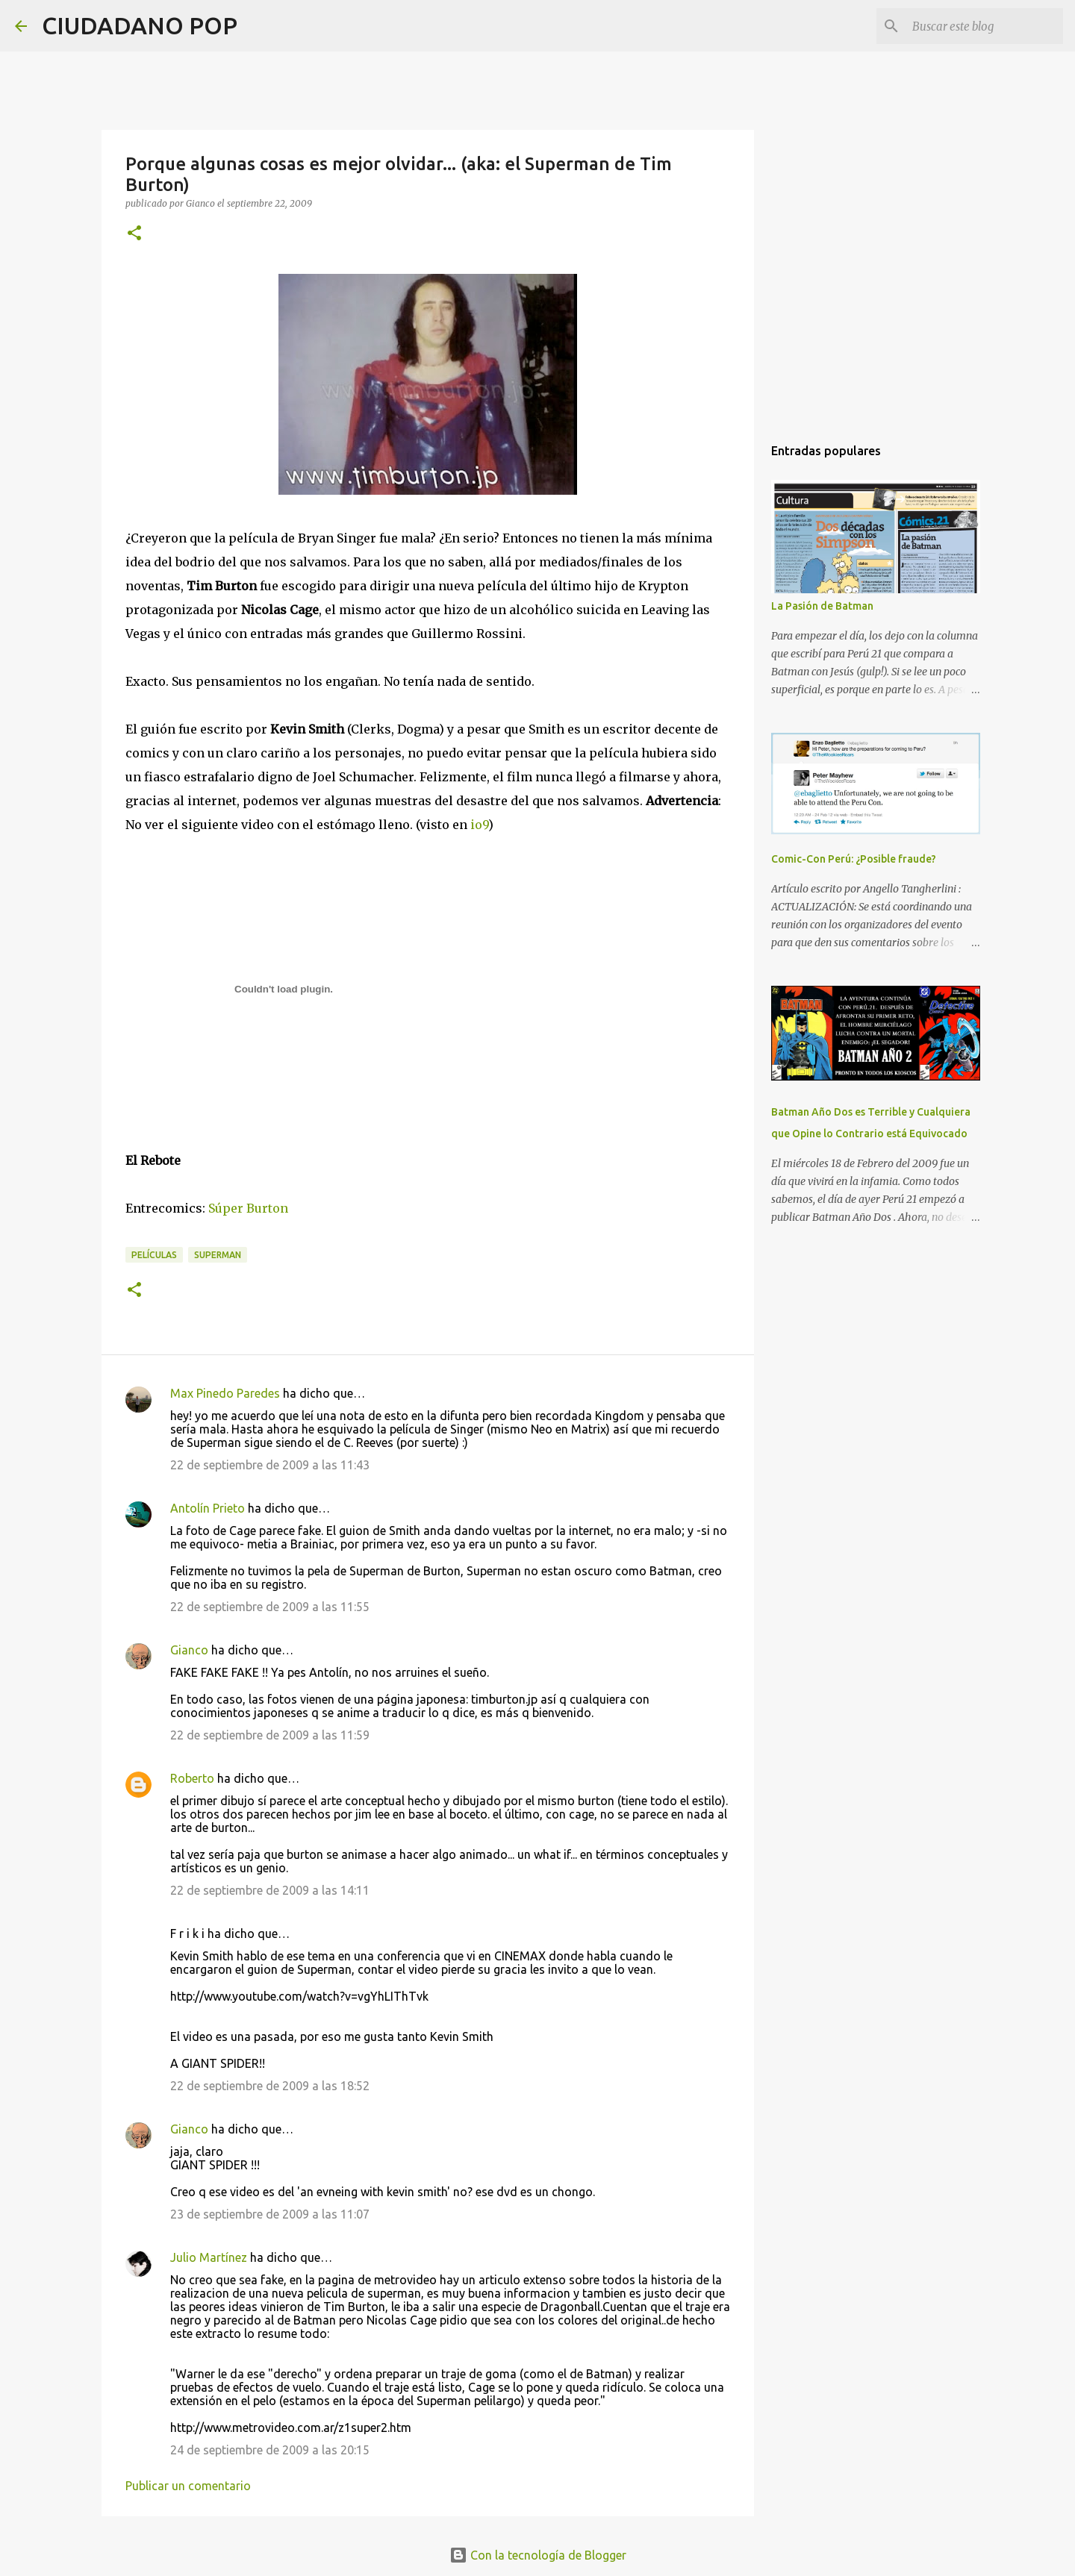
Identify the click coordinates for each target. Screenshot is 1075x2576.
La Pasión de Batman (822, 606)
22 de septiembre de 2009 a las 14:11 (270, 1890)
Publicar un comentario (188, 2485)
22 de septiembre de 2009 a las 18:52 (270, 2085)
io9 (479, 824)
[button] (134, 234)
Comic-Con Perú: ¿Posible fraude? (853, 859)
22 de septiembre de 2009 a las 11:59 (270, 1735)
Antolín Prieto (207, 1508)
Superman (217, 1255)
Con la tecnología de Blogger (537, 2555)
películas (154, 1255)
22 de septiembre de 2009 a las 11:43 (270, 1465)
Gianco (189, 1650)
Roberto (192, 1778)
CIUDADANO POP (139, 25)
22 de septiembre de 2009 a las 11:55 (270, 1606)
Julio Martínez (208, 2257)
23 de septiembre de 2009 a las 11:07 (270, 2214)
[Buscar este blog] (984, 26)
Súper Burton (248, 1208)
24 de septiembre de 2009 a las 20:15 (270, 2450)
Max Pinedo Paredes (225, 1393)
